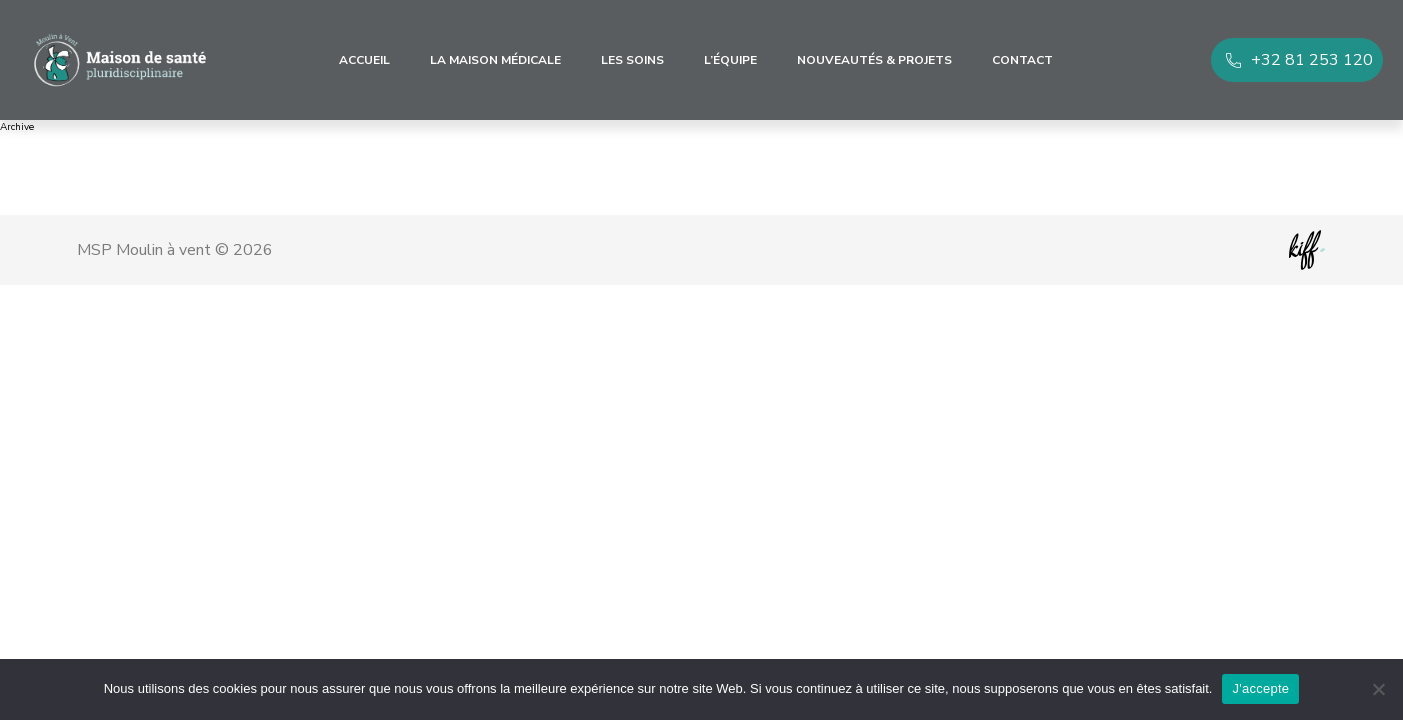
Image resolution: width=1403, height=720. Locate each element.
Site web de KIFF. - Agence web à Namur (1307, 250)
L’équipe (730, 60)
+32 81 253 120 (1312, 60)
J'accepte (1260, 688)
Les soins (632, 60)
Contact (1022, 60)
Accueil (364, 60)
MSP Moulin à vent (120, 60)
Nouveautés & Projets (874, 60)
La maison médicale (495, 60)
